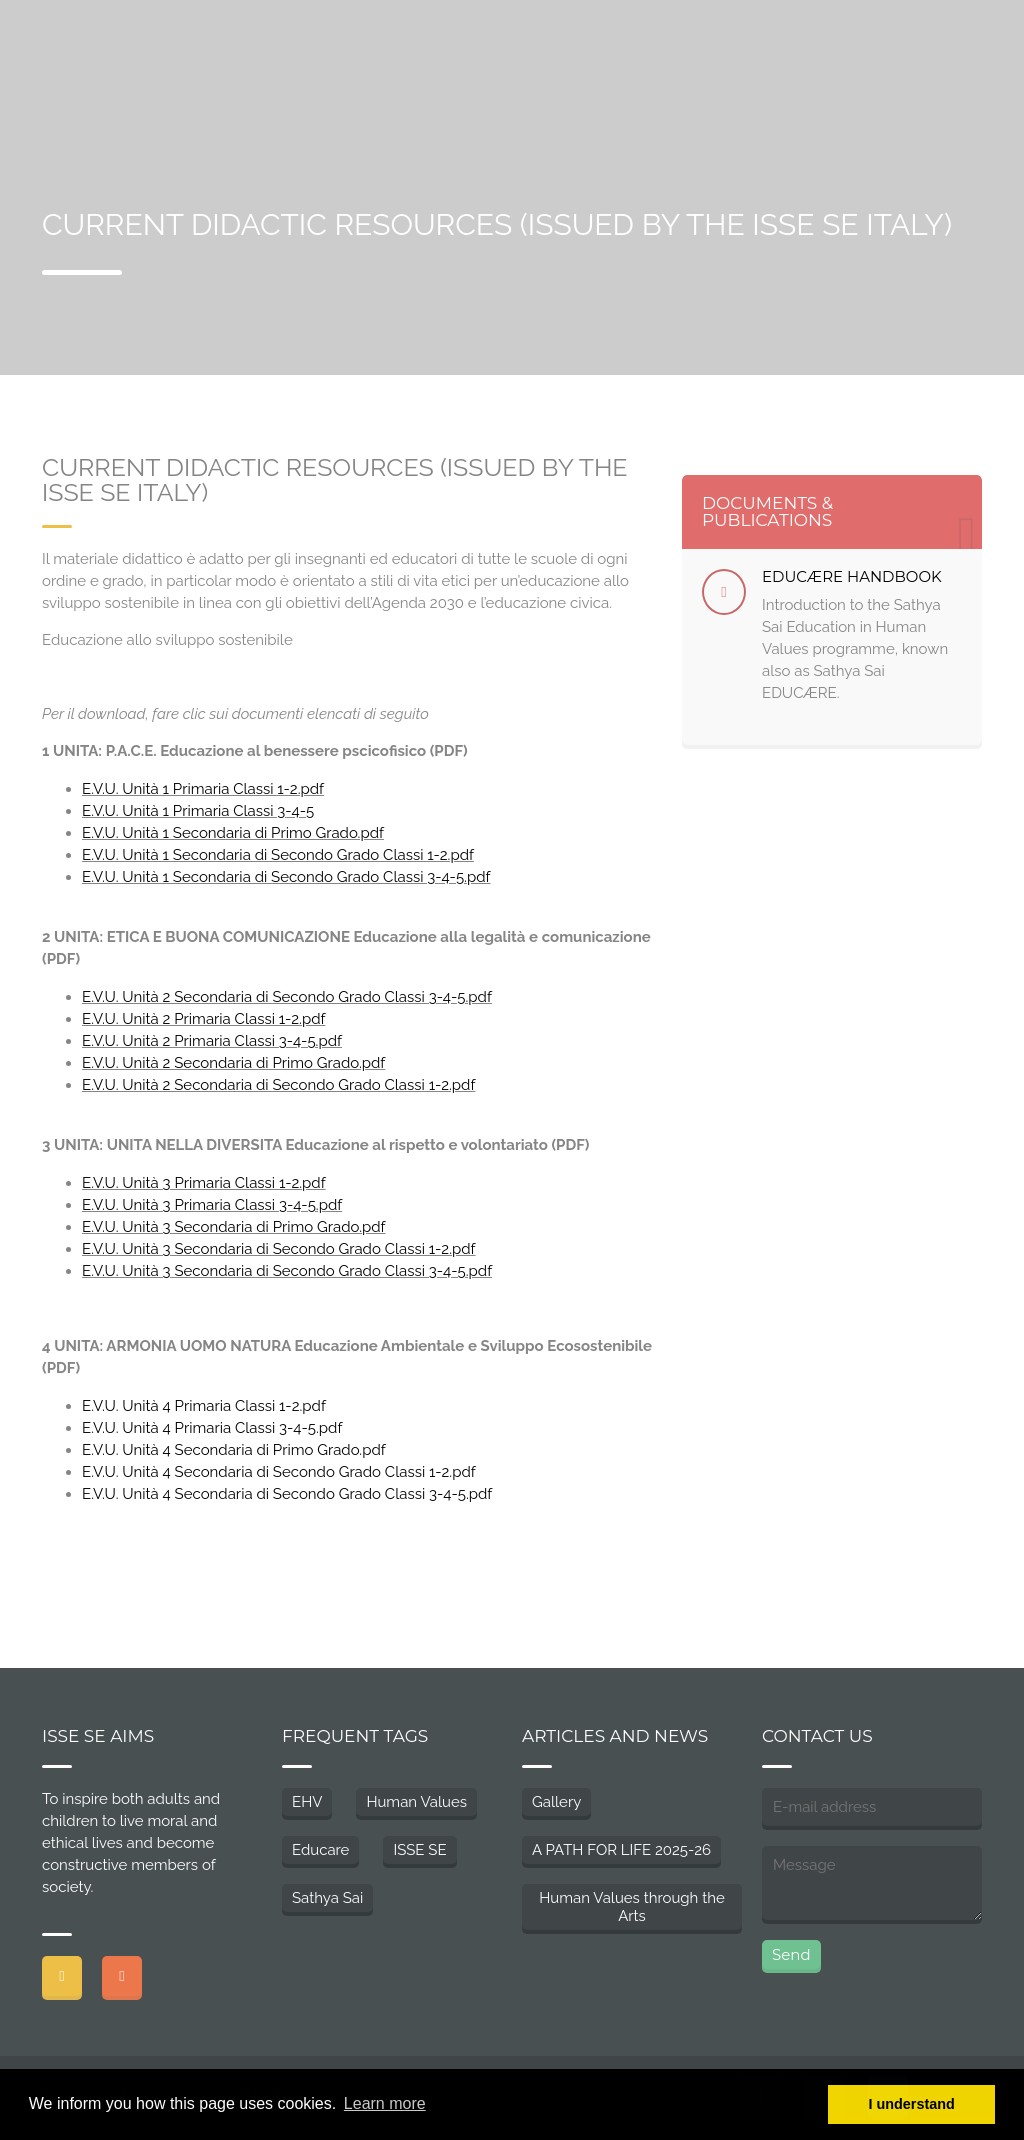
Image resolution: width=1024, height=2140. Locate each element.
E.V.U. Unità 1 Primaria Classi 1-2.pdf (203, 789)
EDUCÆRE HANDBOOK (852, 576)
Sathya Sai (327, 1898)
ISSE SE (419, 1850)
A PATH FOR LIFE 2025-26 (621, 1850)
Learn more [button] (385, 2103)
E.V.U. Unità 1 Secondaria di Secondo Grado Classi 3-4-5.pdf (286, 877)
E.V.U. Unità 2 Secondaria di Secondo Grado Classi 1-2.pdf (278, 1085)
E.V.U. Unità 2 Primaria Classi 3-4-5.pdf (212, 1041)
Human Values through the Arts (632, 1907)
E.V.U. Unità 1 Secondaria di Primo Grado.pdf (233, 833)
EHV (307, 1802)
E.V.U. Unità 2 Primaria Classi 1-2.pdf (203, 1019)
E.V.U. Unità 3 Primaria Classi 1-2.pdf (204, 1183)
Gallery (556, 1802)
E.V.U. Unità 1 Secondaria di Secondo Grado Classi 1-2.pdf (278, 855)
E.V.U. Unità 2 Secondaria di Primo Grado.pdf (233, 1063)
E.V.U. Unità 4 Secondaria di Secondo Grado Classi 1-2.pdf (279, 1472)
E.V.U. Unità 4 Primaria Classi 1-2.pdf (204, 1406)
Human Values (416, 1802)
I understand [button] (912, 2104)
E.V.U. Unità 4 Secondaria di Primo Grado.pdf (234, 1450)
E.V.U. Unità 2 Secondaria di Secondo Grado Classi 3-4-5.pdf (287, 997)
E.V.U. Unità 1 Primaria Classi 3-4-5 (198, 811)
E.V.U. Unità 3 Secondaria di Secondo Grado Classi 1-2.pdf (279, 1249)
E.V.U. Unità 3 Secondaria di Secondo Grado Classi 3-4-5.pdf (287, 1271)
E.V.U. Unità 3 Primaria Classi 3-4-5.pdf (212, 1205)
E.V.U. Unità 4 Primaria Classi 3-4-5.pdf (212, 1428)
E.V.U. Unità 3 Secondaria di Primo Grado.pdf (234, 1227)
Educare (320, 1850)
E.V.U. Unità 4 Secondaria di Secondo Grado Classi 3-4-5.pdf (287, 1494)
